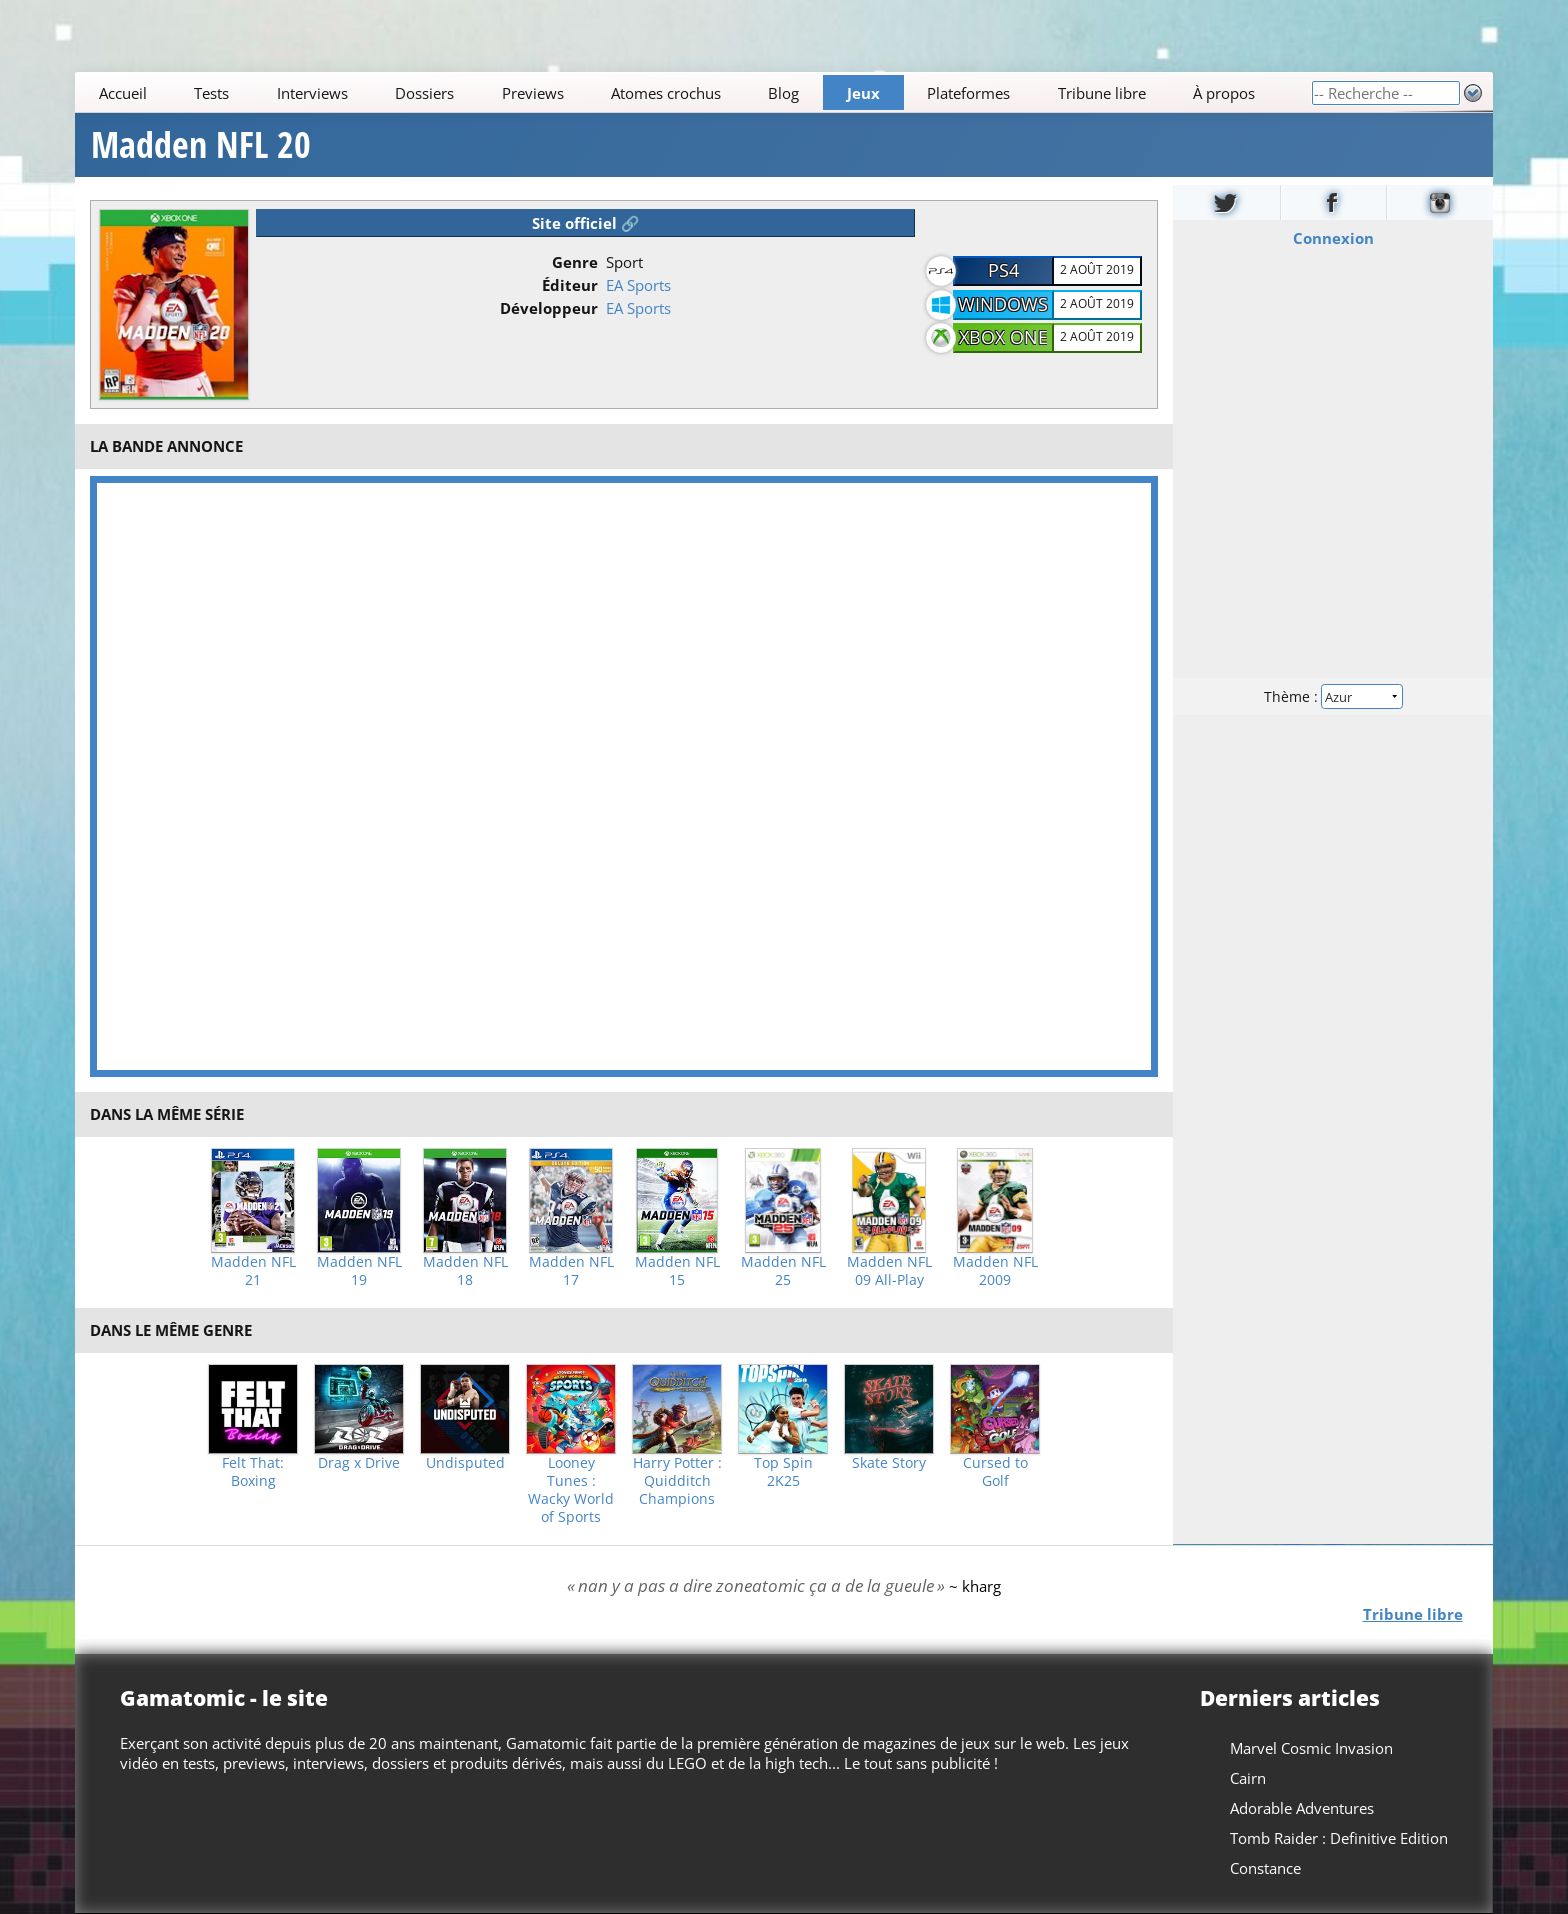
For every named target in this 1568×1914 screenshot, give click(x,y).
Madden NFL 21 (253, 1271)
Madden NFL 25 (783, 1271)
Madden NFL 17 (571, 1271)
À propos (1224, 93)
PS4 (1003, 270)
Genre (575, 262)
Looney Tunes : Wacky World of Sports (571, 1490)
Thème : (1333, 696)
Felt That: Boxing (253, 1472)
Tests (211, 93)
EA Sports (638, 285)
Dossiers (424, 93)
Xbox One (1003, 337)
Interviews (312, 93)
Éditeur (570, 285)
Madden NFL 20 (201, 145)
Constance (1265, 1868)
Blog (784, 93)
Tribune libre (1102, 93)
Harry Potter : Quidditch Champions (677, 1481)
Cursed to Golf (995, 1472)
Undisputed (465, 1463)
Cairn (1248, 1778)
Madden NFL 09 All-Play (889, 1271)
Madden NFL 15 (677, 1271)
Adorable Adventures (1302, 1808)
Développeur (549, 308)
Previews (533, 93)
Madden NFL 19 (359, 1271)
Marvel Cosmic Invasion (1311, 1748)
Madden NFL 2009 (995, 1271)
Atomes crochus (666, 93)
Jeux (863, 93)
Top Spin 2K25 (783, 1472)
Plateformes (969, 93)
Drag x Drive (359, 1463)
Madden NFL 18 (465, 1271)
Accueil (123, 93)
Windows (1003, 304)
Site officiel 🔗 (586, 223)
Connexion (1332, 238)
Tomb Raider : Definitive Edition (1339, 1838)
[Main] (693, 92)
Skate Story (889, 1463)
